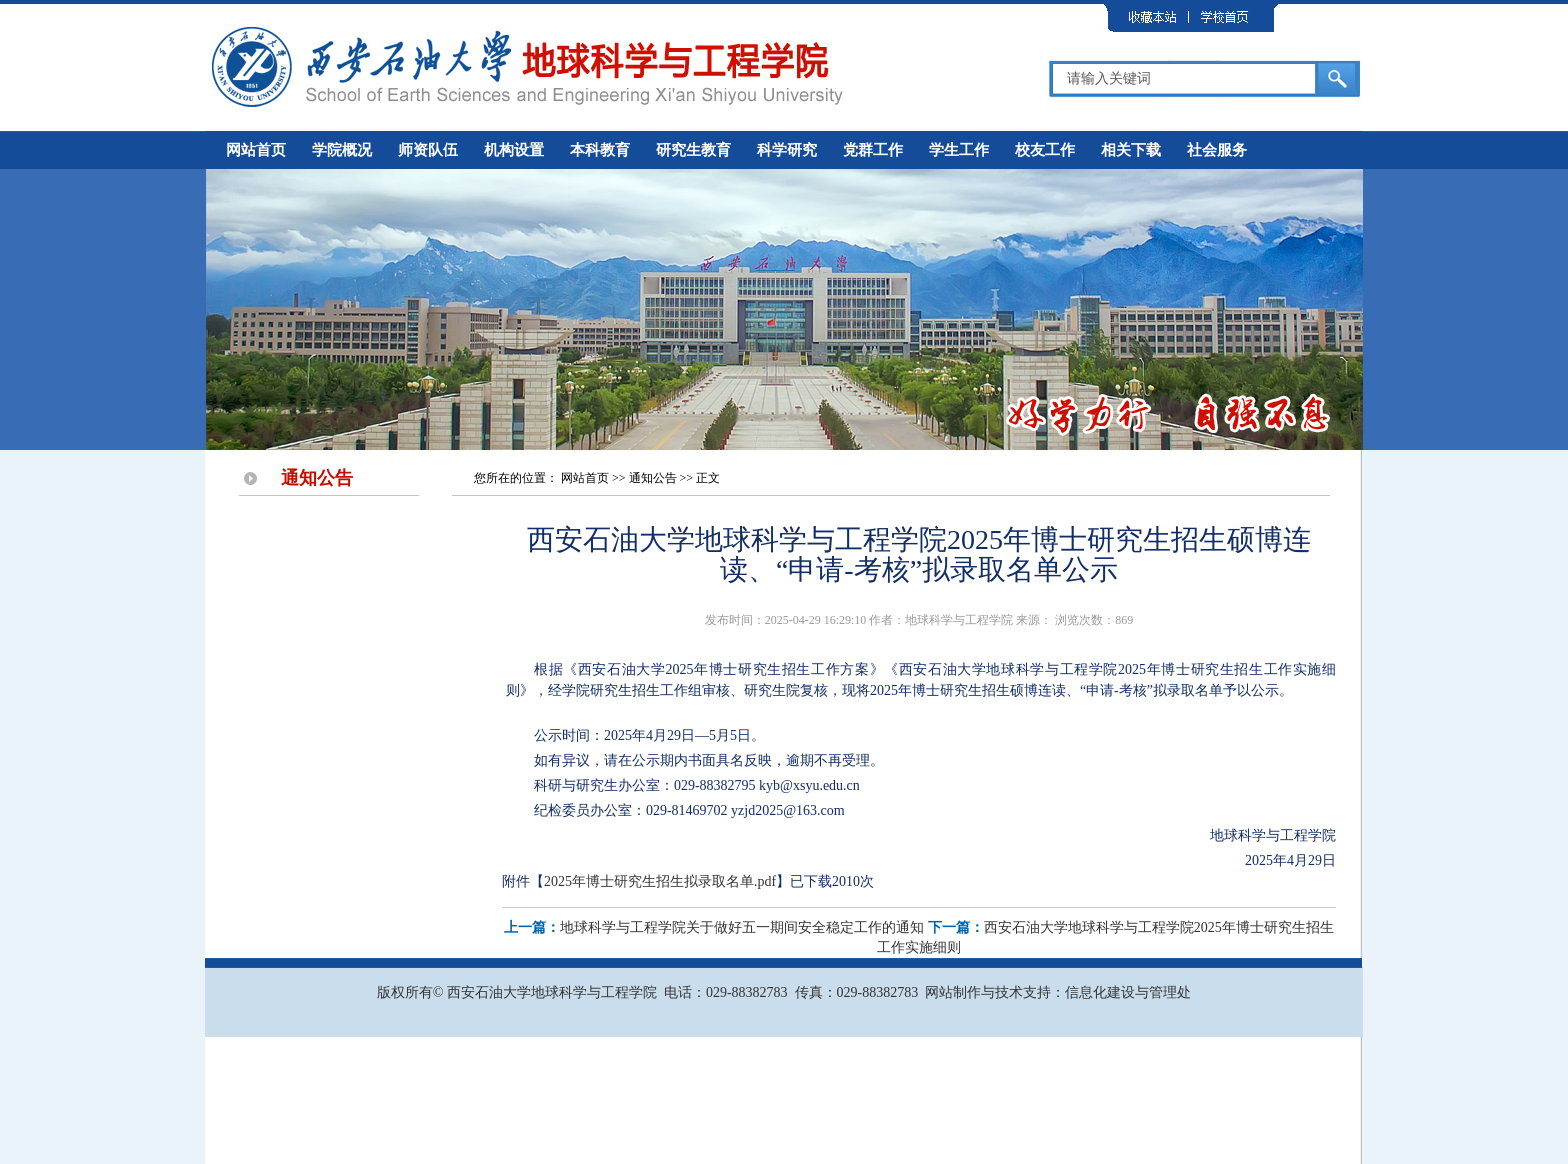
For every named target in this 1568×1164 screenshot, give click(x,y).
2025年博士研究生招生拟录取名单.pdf (660, 881)
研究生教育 (693, 150)
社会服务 (1217, 150)
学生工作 (959, 150)
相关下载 (1131, 150)
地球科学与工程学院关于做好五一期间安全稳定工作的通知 (742, 927)
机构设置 (514, 150)
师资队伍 (428, 150)
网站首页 (256, 150)
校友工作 (1045, 150)
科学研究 (787, 150)
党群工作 (873, 150)
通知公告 (653, 478)
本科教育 (600, 150)
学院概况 (342, 150)
